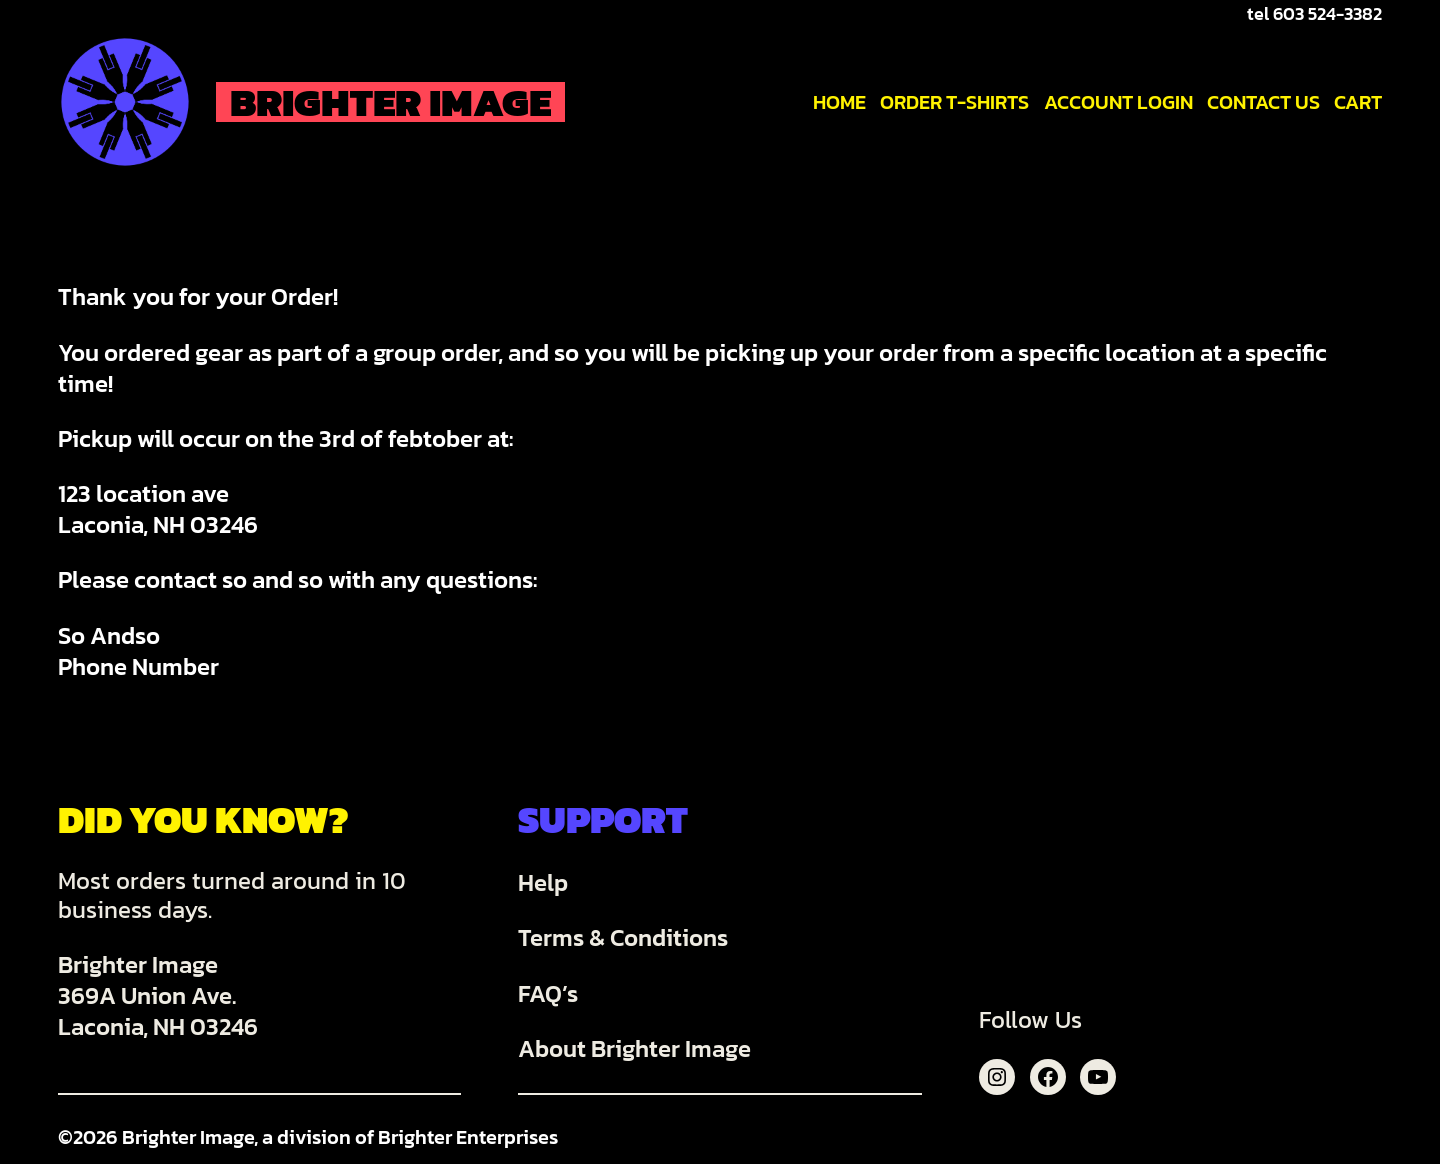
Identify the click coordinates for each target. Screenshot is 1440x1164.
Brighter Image (390, 102)
